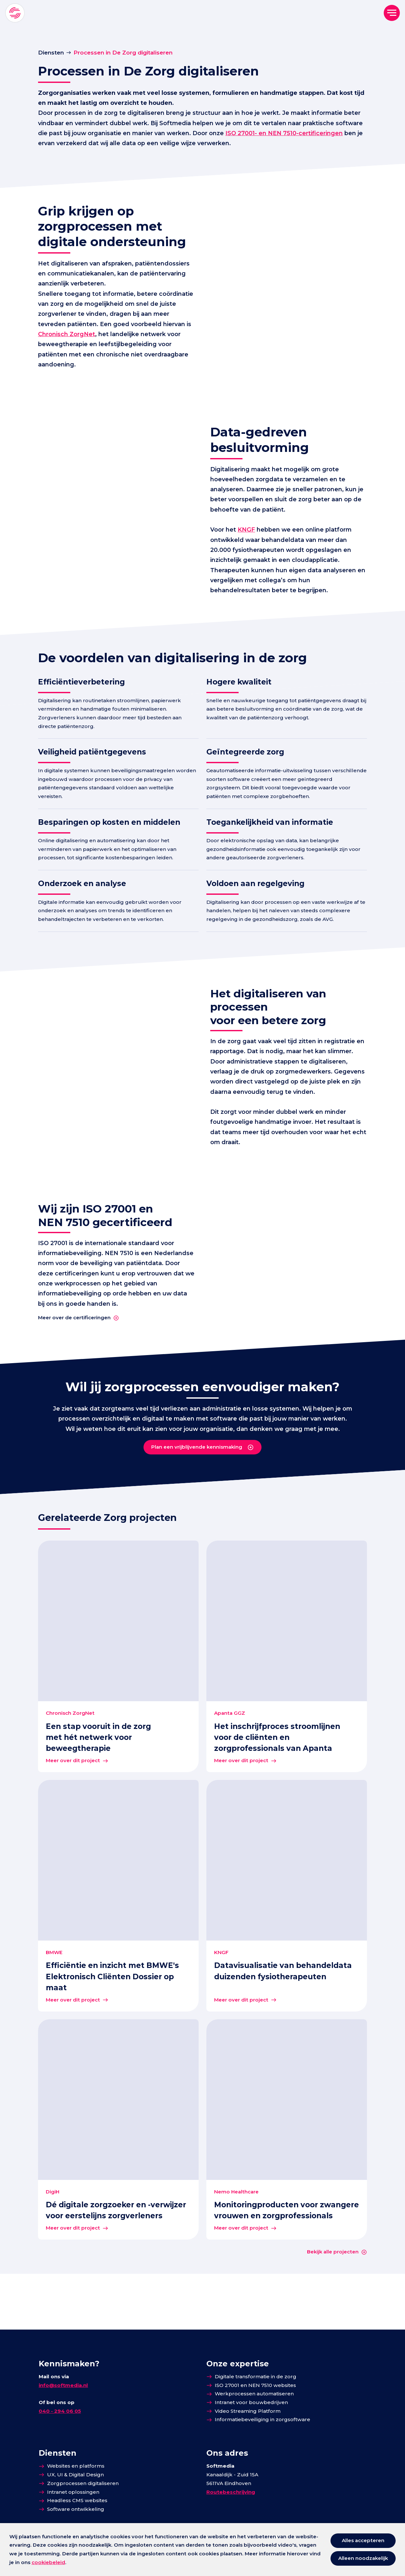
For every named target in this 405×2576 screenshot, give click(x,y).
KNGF (249, 545)
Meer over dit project (73, 1816)
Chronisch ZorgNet (136, 343)
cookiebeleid (48, 2562)
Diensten (51, 52)
